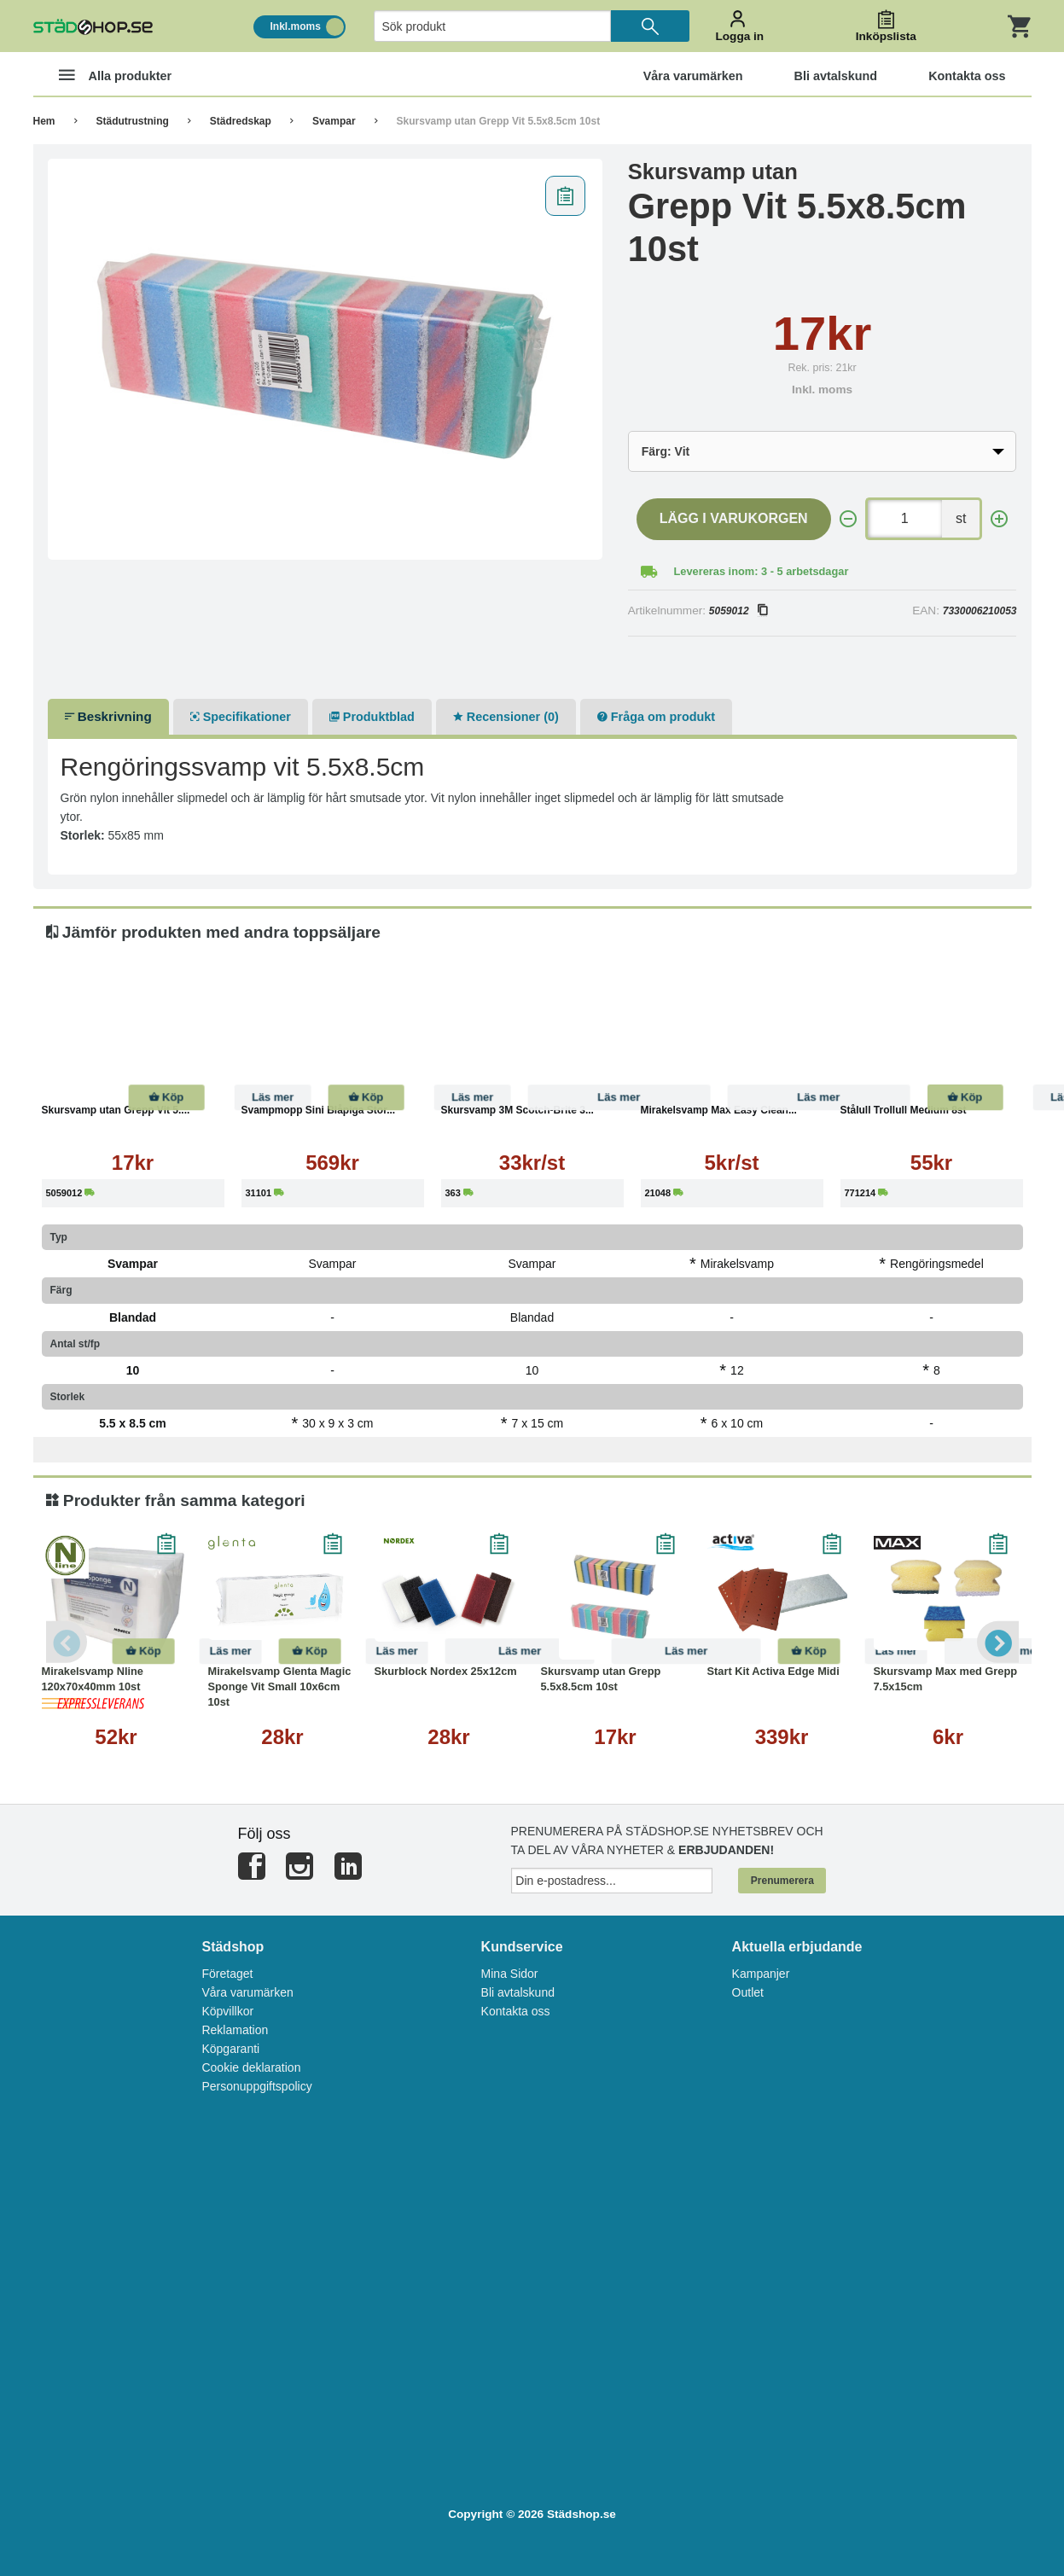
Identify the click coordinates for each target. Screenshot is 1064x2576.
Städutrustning (132, 121)
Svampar (334, 121)
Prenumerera (782, 1881)
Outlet (748, 1992)
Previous (67, 1641)
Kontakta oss (515, 2011)
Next (997, 1641)
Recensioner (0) (506, 717)
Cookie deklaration (250, 2067)
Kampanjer (761, 1973)
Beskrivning (108, 716)
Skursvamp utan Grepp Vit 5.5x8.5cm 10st (499, 121)
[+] (999, 519)
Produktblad (372, 717)
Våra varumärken (247, 1992)
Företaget (227, 1973)
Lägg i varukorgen (734, 518)
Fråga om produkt (656, 717)
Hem (44, 121)
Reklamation (234, 2030)
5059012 (738, 611)
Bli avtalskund (518, 1992)
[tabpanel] (325, 359)
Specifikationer (240, 717)
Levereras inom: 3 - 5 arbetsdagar (761, 571)
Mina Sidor (509, 1973)
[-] (848, 519)
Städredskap (240, 121)
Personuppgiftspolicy (256, 2086)
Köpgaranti (230, 2049)
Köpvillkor (227, 2011)
